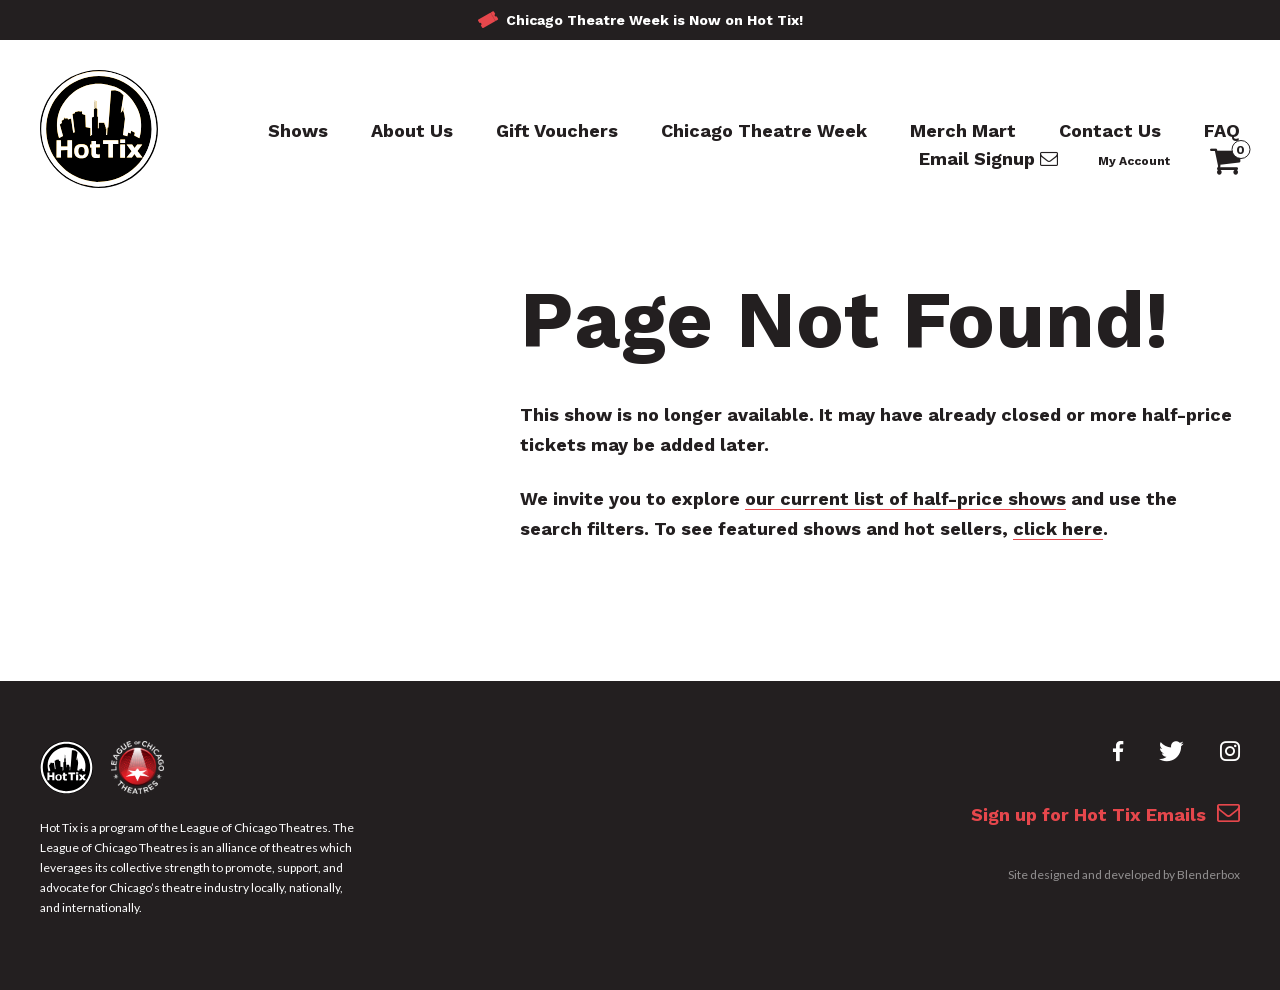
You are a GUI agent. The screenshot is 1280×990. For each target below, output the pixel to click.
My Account (1134, 161)
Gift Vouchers (557, 130)
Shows (298, 130)
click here (1058, 528)
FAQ (1222, 130)
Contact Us (1110, 130)
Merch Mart (963, 130)
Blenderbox (1208, 874)
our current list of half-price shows (905, 498)
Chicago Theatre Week (764, 130)
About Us (412, 130)
